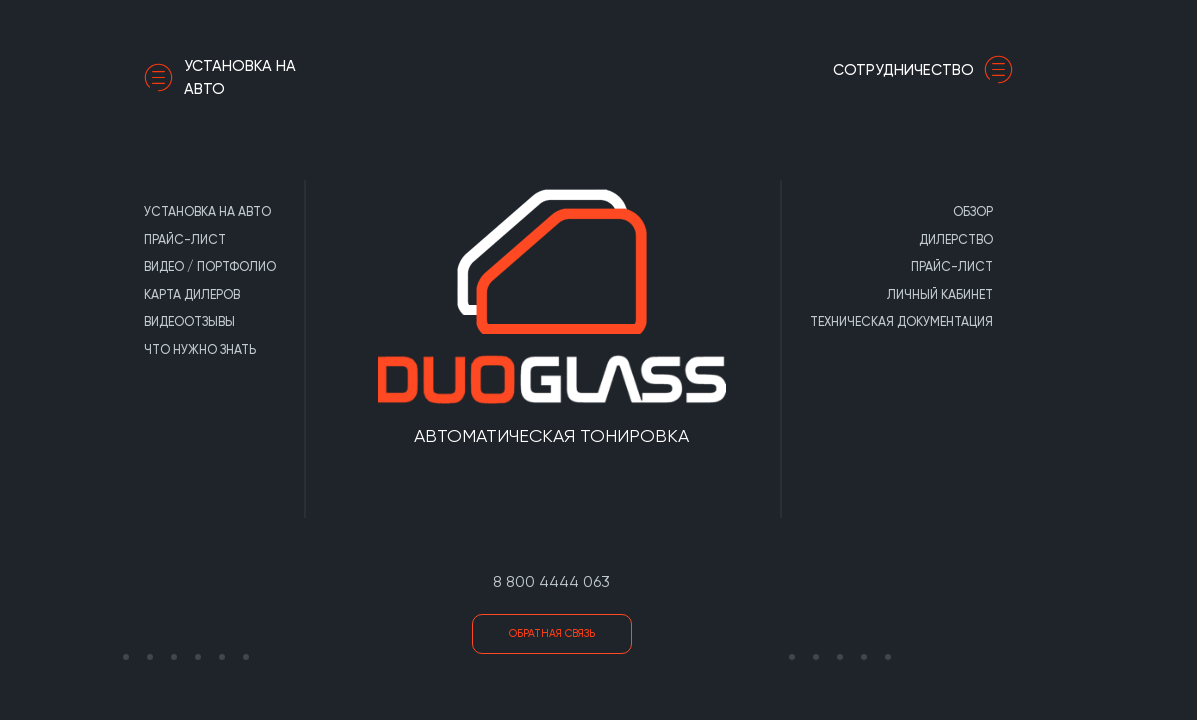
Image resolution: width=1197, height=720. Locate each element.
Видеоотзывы (189, 321)
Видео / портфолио (210, 266)
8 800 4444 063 (551, 581)
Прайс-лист (185, 239)
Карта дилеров (192, 294)
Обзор (973, 211)
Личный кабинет (940, 294)
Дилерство (956, 239)
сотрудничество (928, 70)
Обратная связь (552, 633)
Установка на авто (220, 77)
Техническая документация (901, 321)
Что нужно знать (200, 349)
